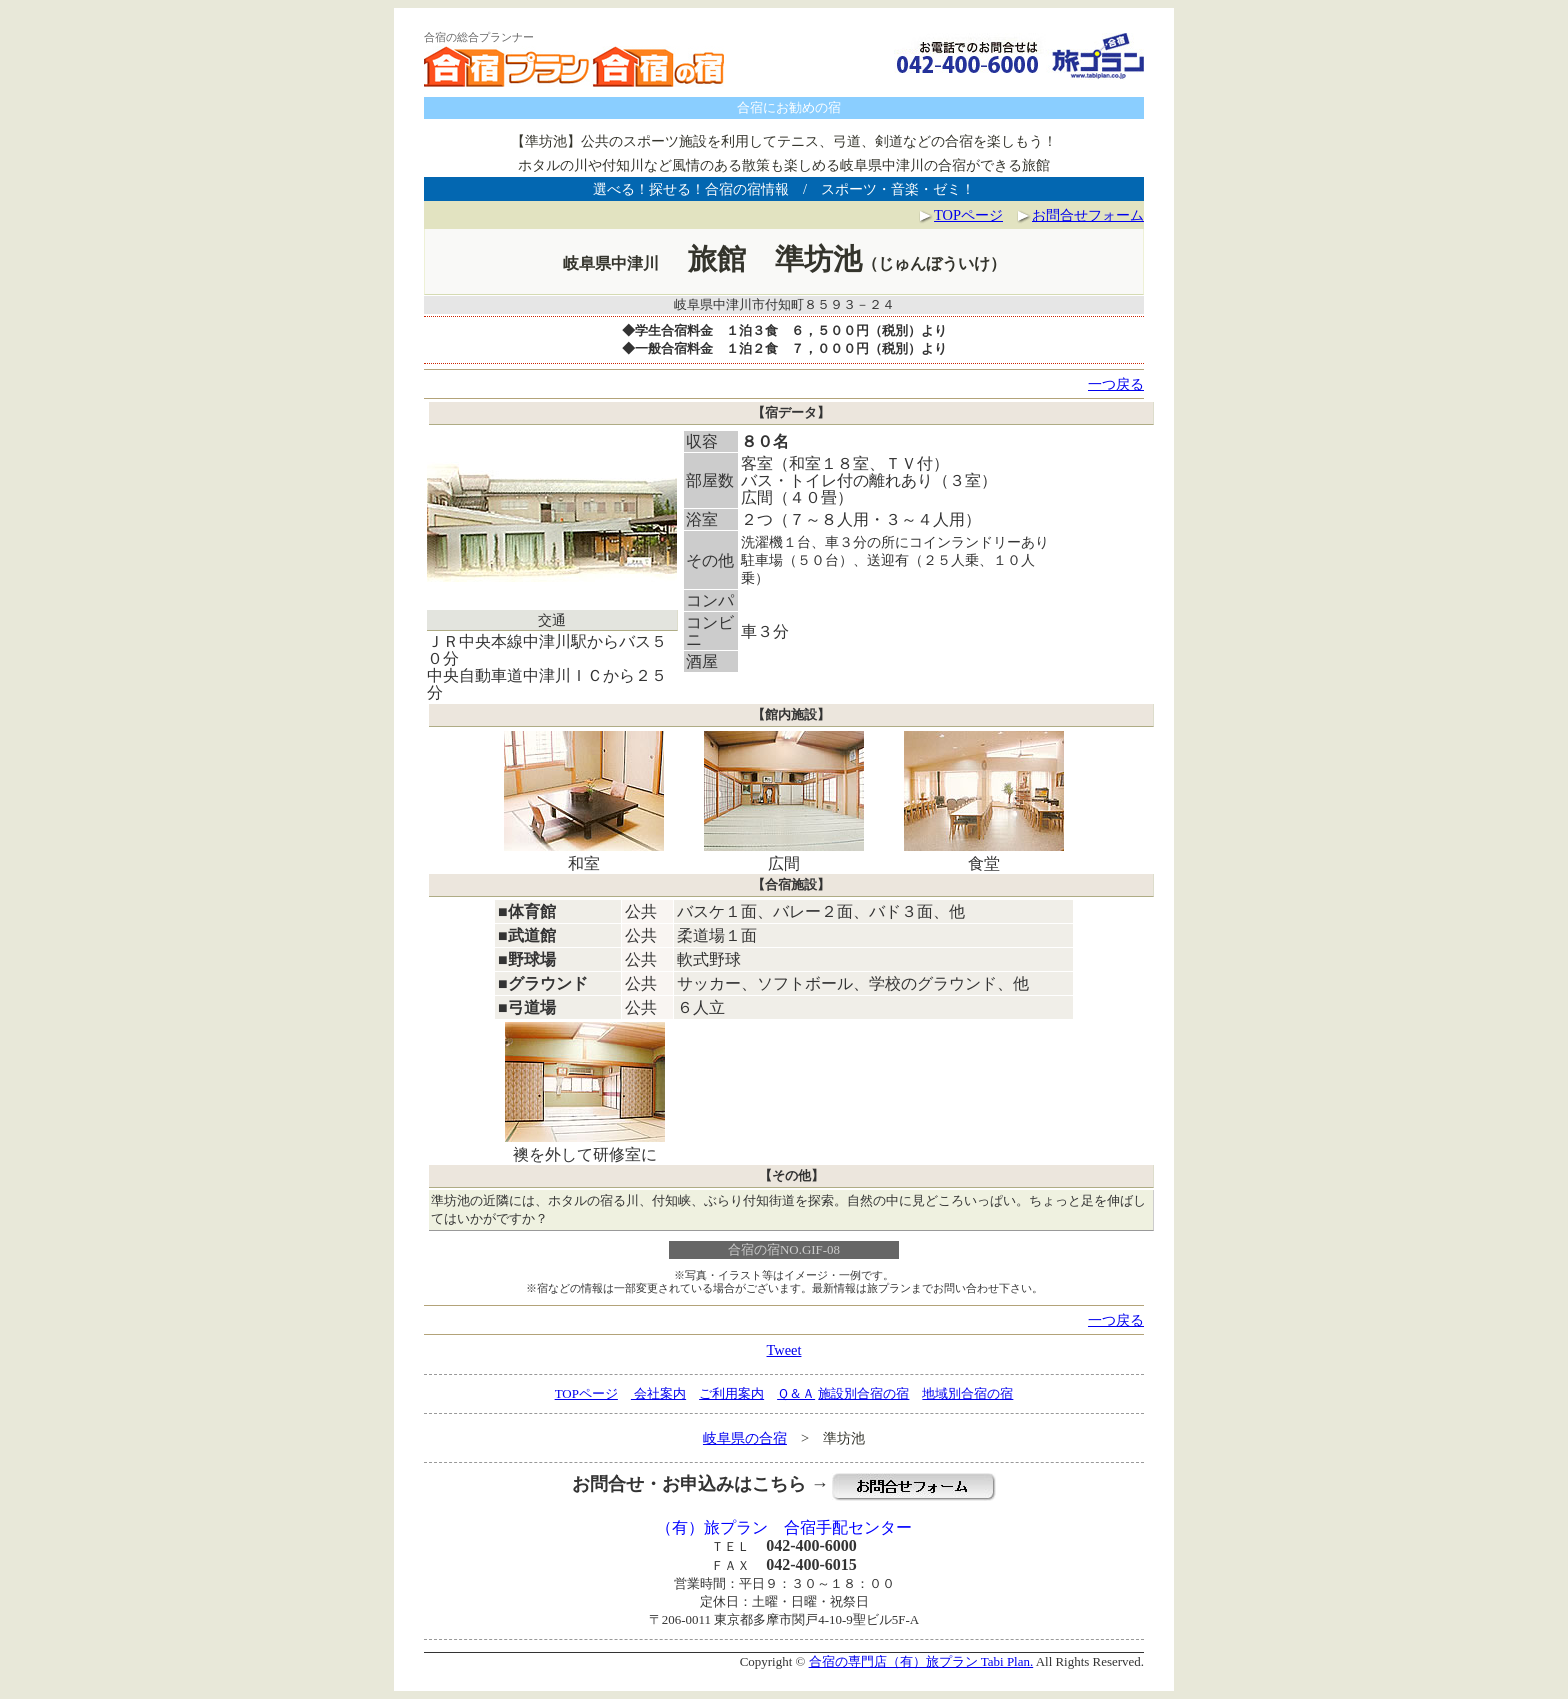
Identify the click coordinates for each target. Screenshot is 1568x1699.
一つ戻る (1116, 384)
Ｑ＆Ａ (796, 1393)
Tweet (784, 1350)
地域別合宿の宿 (967, 1393)
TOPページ (968, 215)
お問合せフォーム (1080, 215)
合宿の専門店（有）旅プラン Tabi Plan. (921, 1661)
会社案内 (658, 1393)
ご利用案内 (731, 1393)
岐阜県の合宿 (745, 1438)
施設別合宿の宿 (863, 1393)
